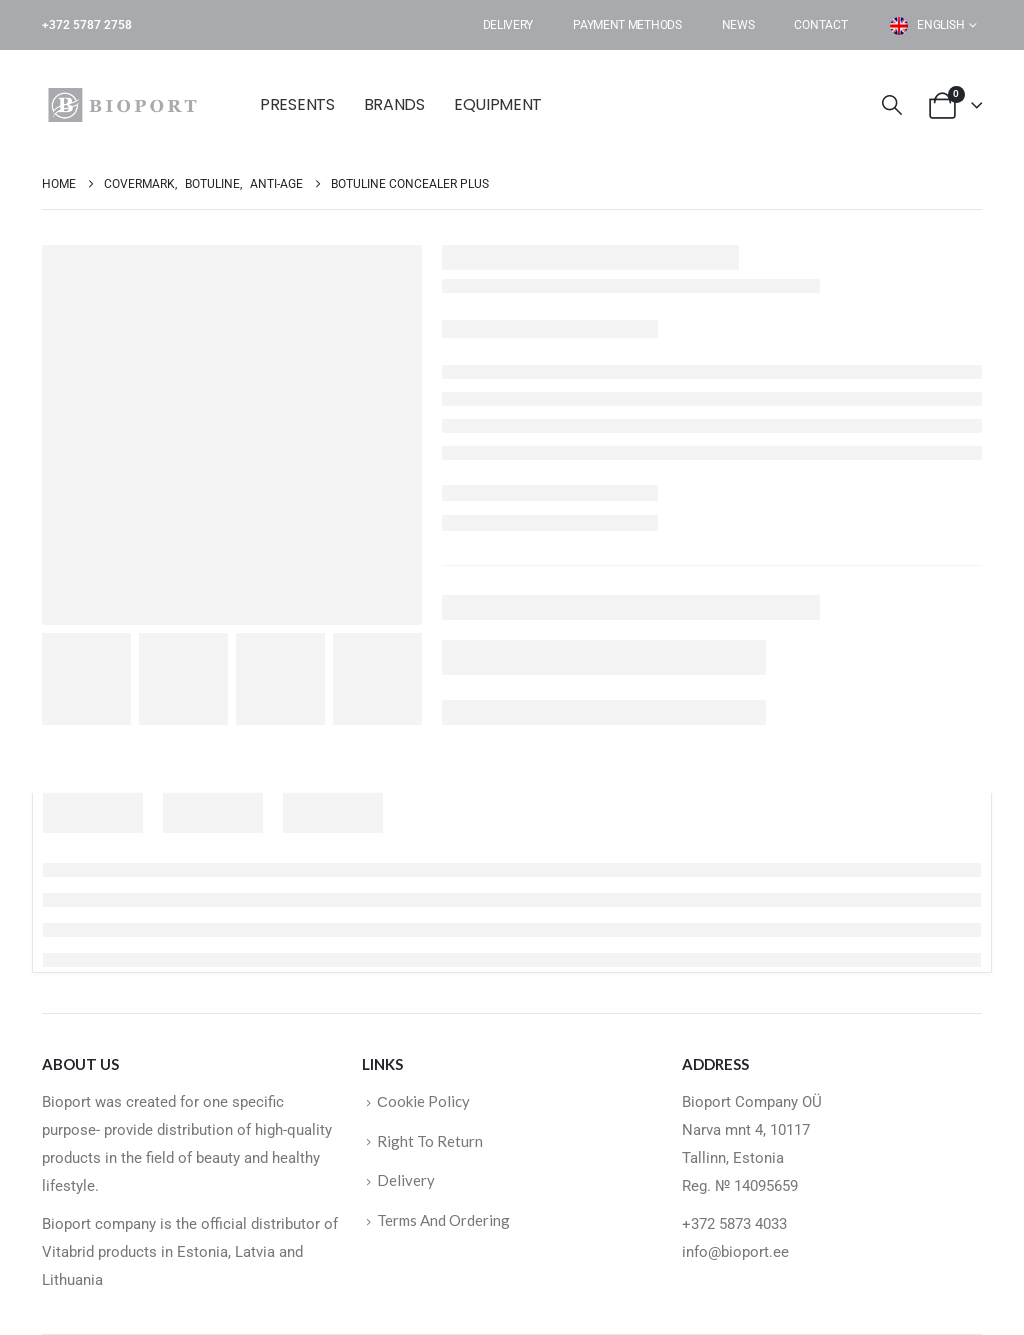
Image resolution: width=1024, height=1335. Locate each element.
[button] (892, 105)
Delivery (508, 25)
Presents (297, 104)
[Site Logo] (127, 105)
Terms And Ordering (443, 1220)
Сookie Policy (423, 1101)
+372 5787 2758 (87, 25)
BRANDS (394, 104)
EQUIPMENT (498, 104)
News (738, 25)
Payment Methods (627, 25)
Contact (820, 25)
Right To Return (430, 1141)
